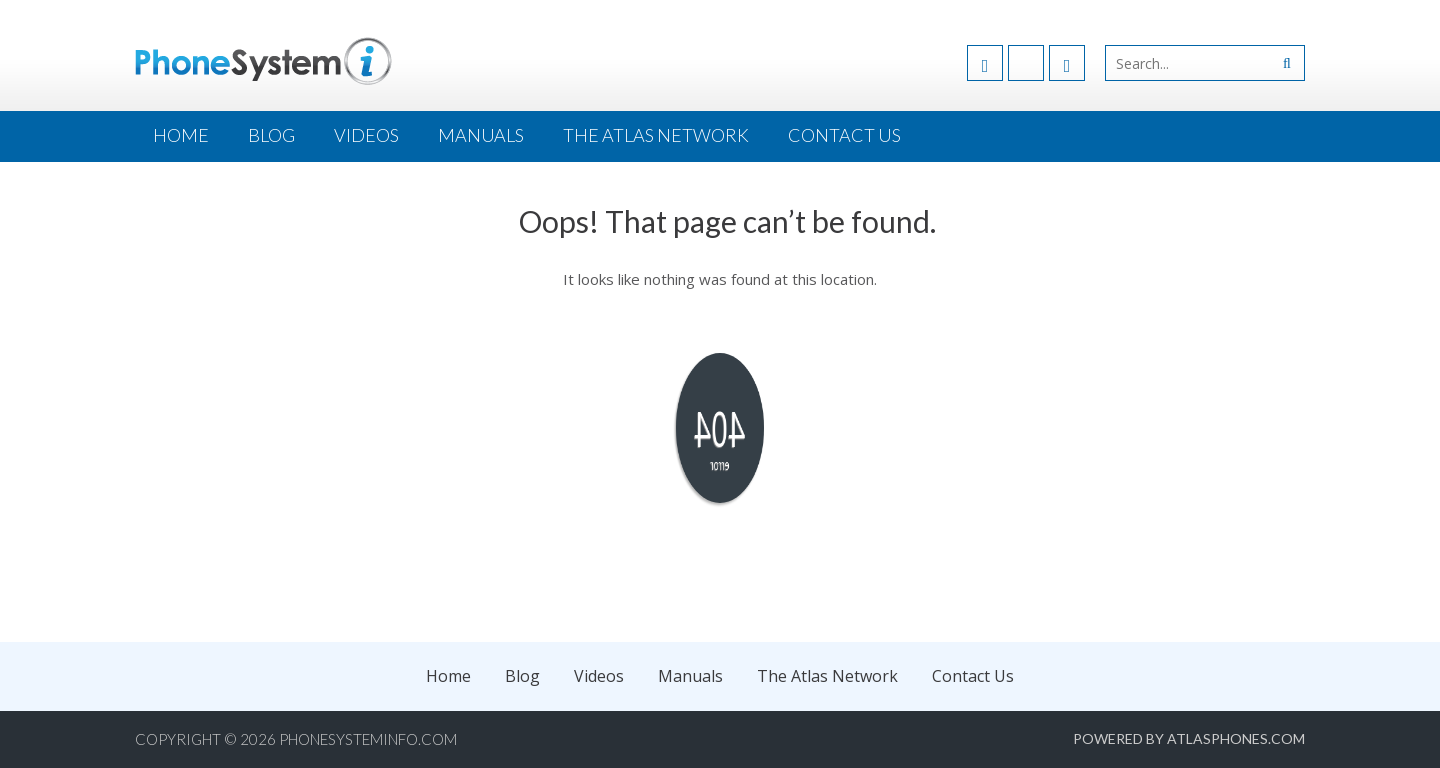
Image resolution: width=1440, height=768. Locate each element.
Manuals (481, 135)
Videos (366, 135)
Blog (271, 135)
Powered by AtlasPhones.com (1189, 738)
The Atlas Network (656, 135)
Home (181, 135)
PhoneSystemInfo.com (368, 739)
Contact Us (844, 135)
